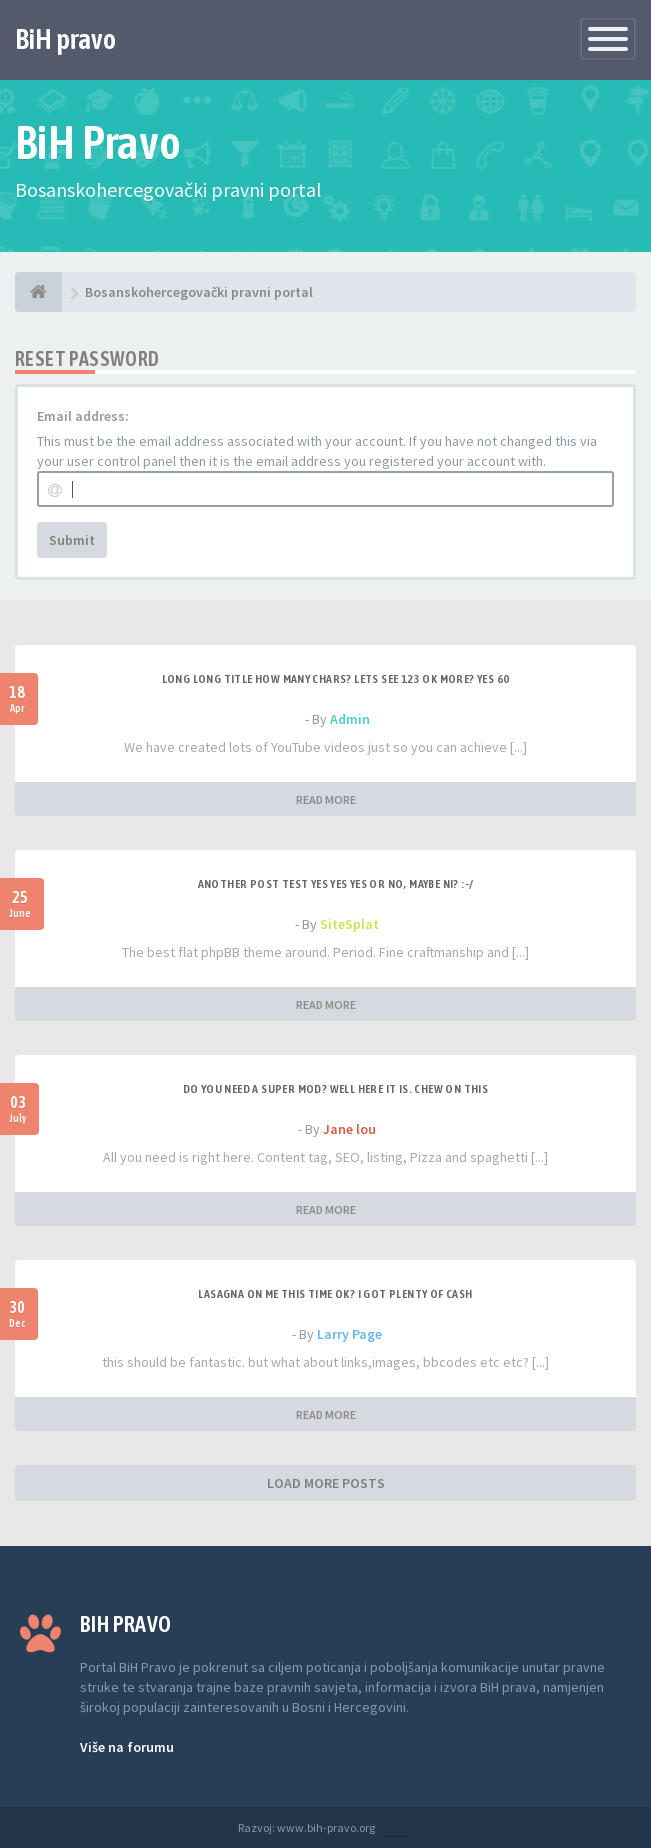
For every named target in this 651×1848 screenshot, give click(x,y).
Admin (350, 719)
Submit (72, 540)
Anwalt (395, 1827)
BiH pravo (65, 39)
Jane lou (349, 1129)
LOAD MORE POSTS (326, 1483)
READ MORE (326, 799)
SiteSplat (349, 924)
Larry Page (349, 1334)
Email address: (83, 416)
